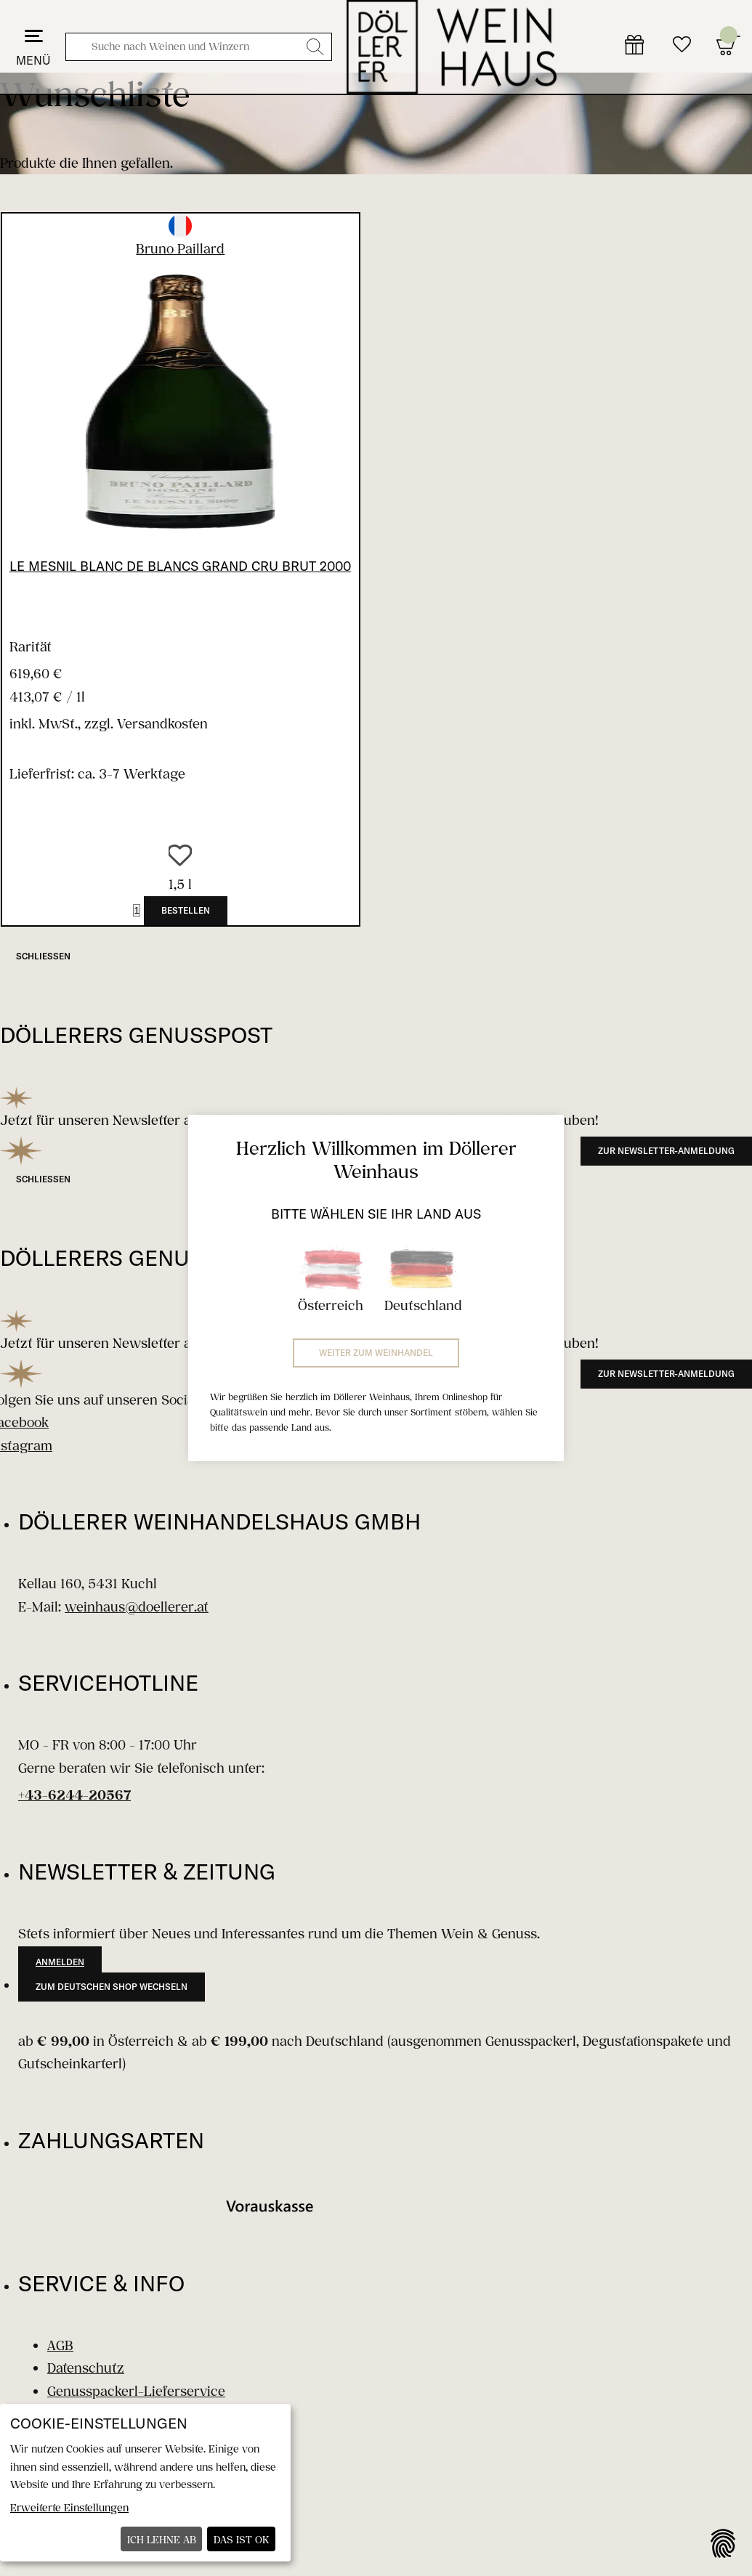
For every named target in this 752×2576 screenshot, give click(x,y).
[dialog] (145, 2482)
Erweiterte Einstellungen (69, 2507)
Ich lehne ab (161, 2539)
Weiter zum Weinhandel (376, 1352)
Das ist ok (242, 2539)
